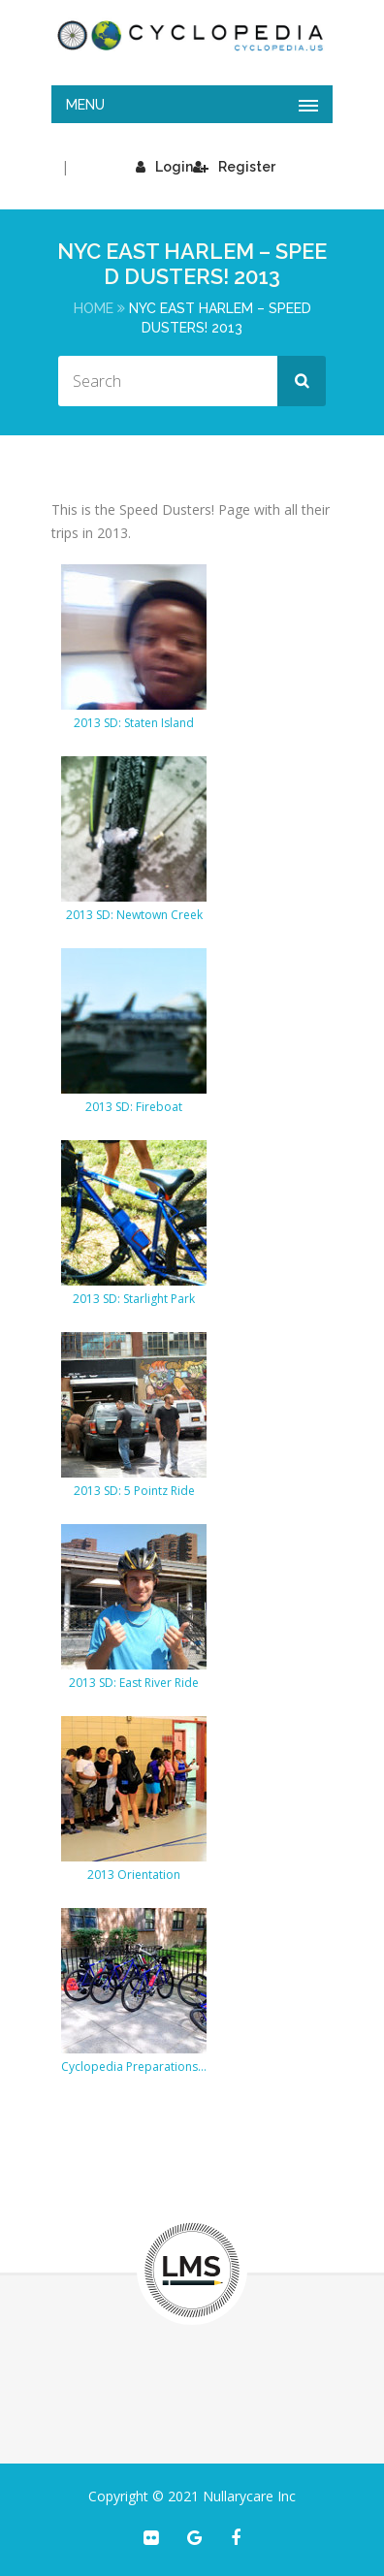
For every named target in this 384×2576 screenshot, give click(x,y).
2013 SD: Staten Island (134, 723)
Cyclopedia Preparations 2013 (134, 2066)
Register (234, 167)
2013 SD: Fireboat (133, 1106)
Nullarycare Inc (249, 2496)
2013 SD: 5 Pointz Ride (134, 1490)
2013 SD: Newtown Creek (134, 914)
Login (164, 167)
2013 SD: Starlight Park (134, 1298)
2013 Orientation (133, 1874)
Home (93, 308)
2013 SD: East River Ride (134, 1682)
